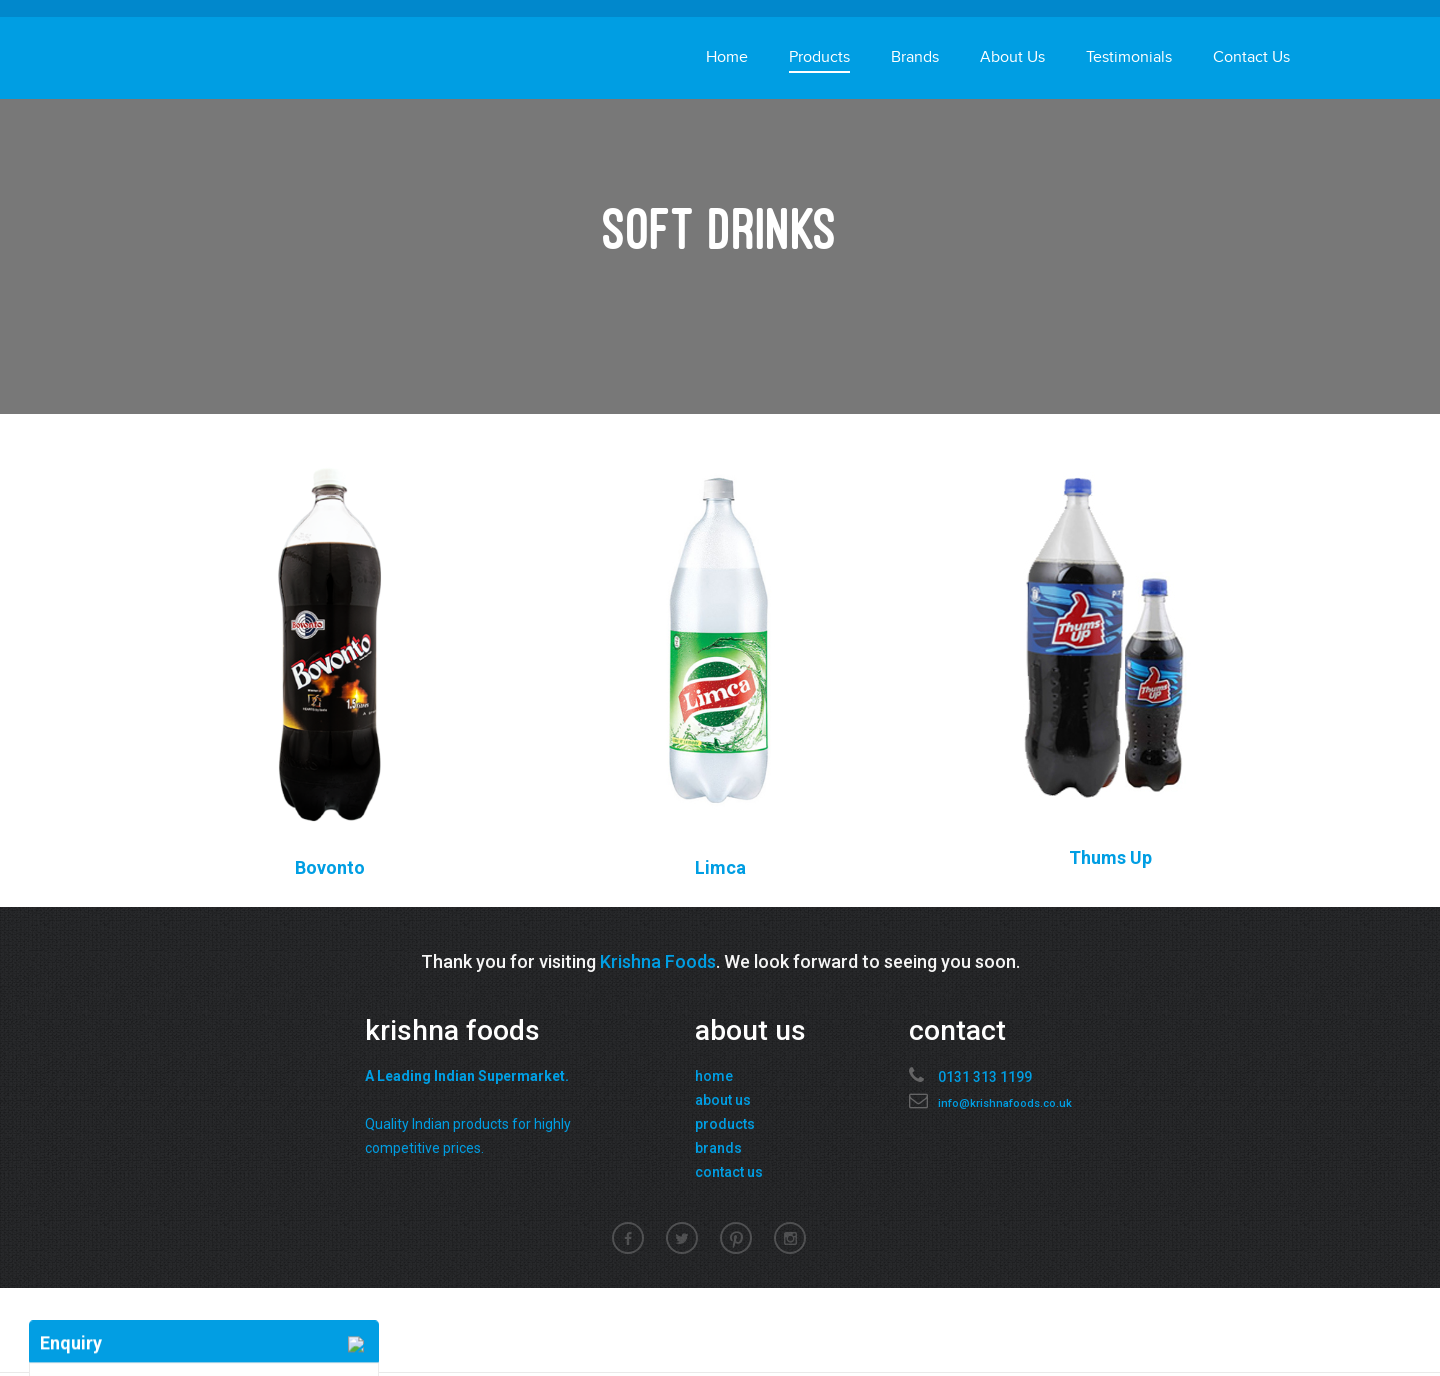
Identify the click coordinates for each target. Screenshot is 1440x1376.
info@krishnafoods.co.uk (1005, 1103)
